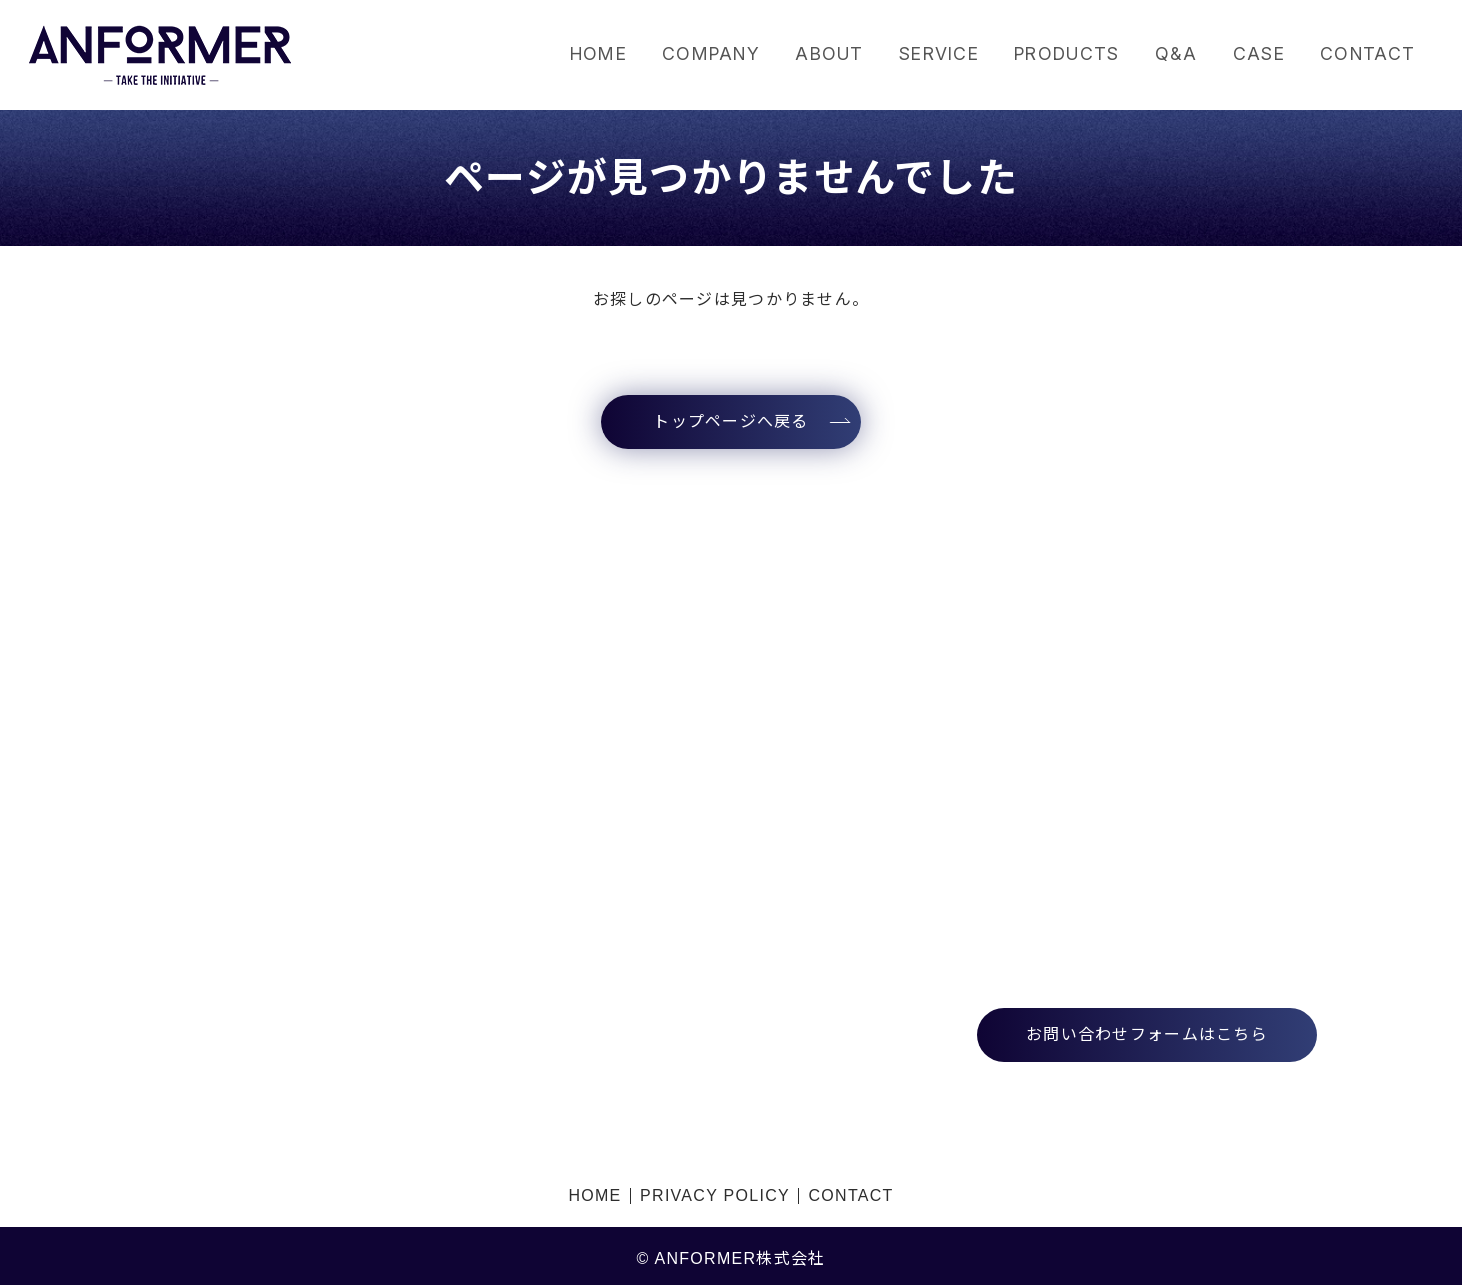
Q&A (1170, 54)
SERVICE (922, 54)
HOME (567, 54)
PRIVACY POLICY (715, 1192)
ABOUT (808, 54)
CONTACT (1366, 54)
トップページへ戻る (731, 421)
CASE (1255, 54)
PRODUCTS (1057, 54)
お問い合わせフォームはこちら (1147, 1034)
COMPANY (685, 54)
